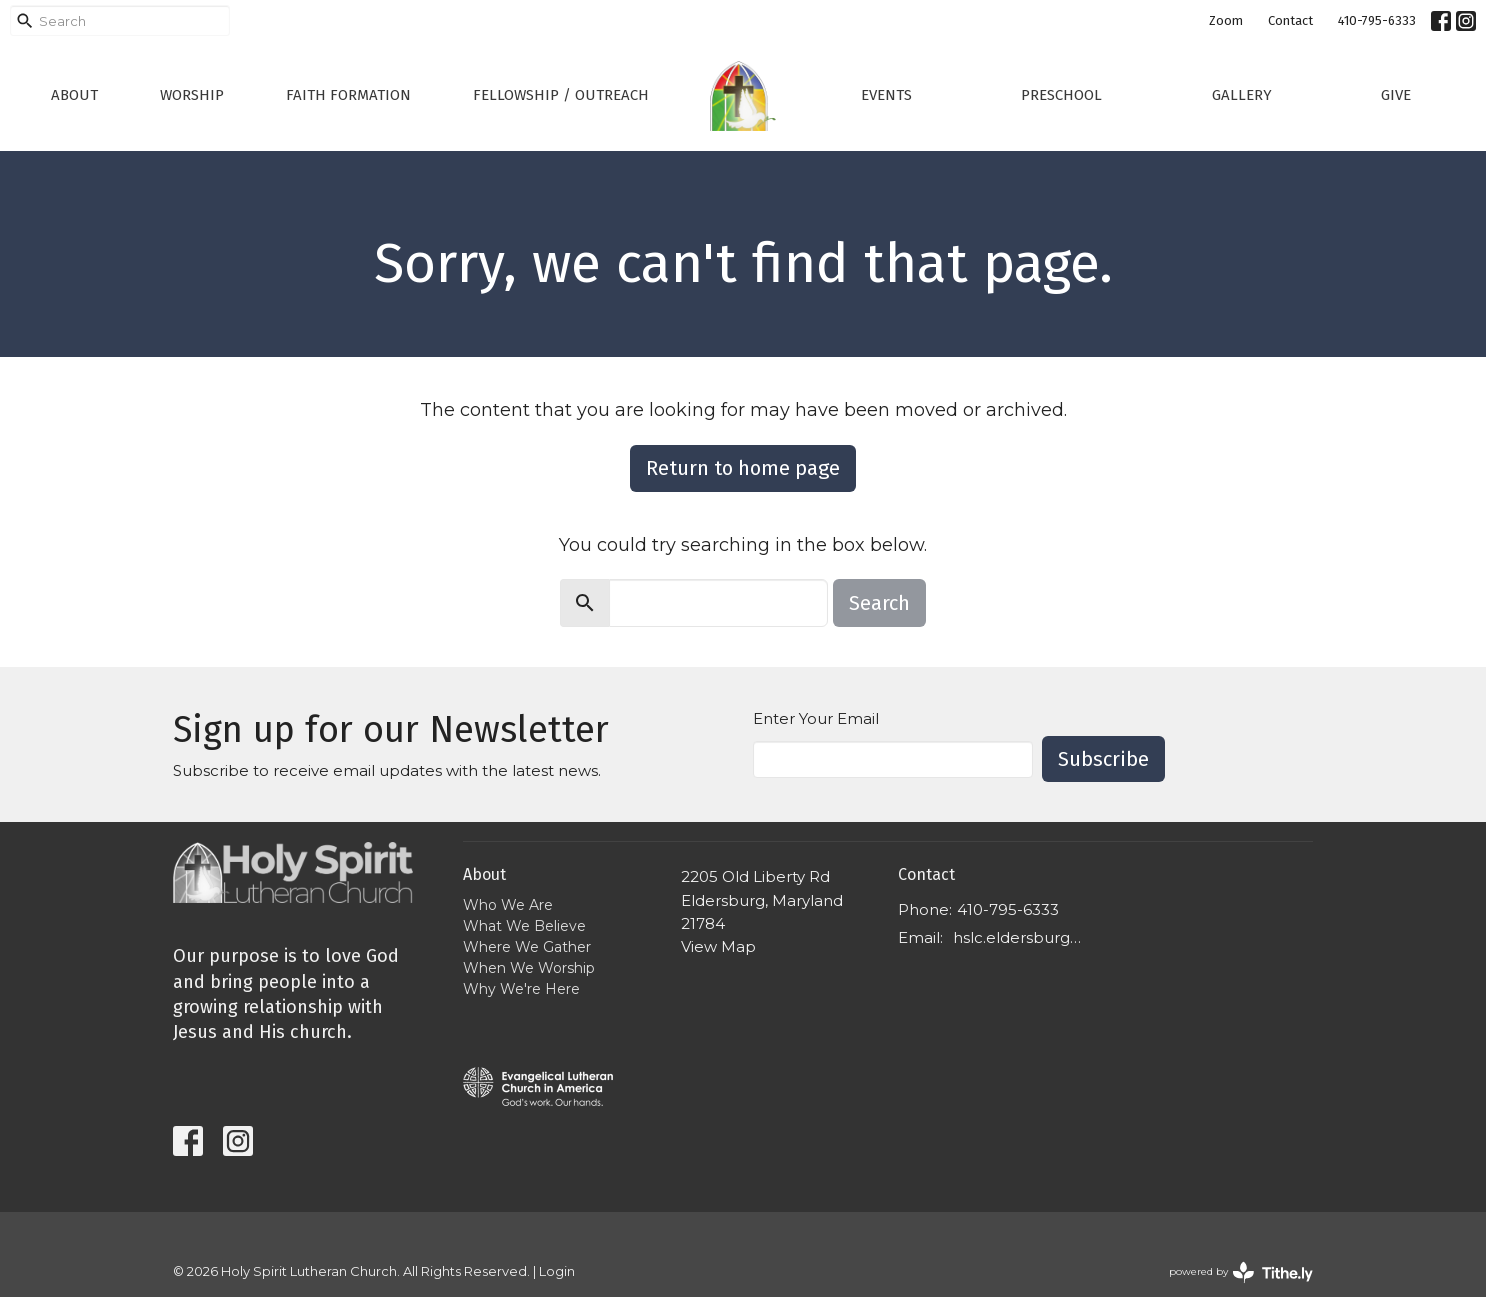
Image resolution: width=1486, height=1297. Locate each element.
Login (557, 1271)
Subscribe (1103, 759)
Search (879, 603)
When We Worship (529, 968)
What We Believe (524, 926)
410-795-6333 (1377, 20)
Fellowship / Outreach (561, 95)
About (74, 95)
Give (1396, 95)
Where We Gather (527, 947)
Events (886, 95)
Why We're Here (521, 989)
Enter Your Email (816, 718)
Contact (1290, 20)
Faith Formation (348, 95)
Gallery (1242, 95)
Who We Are (508, 905)
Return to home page (743, 468)
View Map (718, 946)
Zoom (1226, 20)
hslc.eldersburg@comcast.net (1024, 937)
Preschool (1061, 95)
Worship (192, 95)
